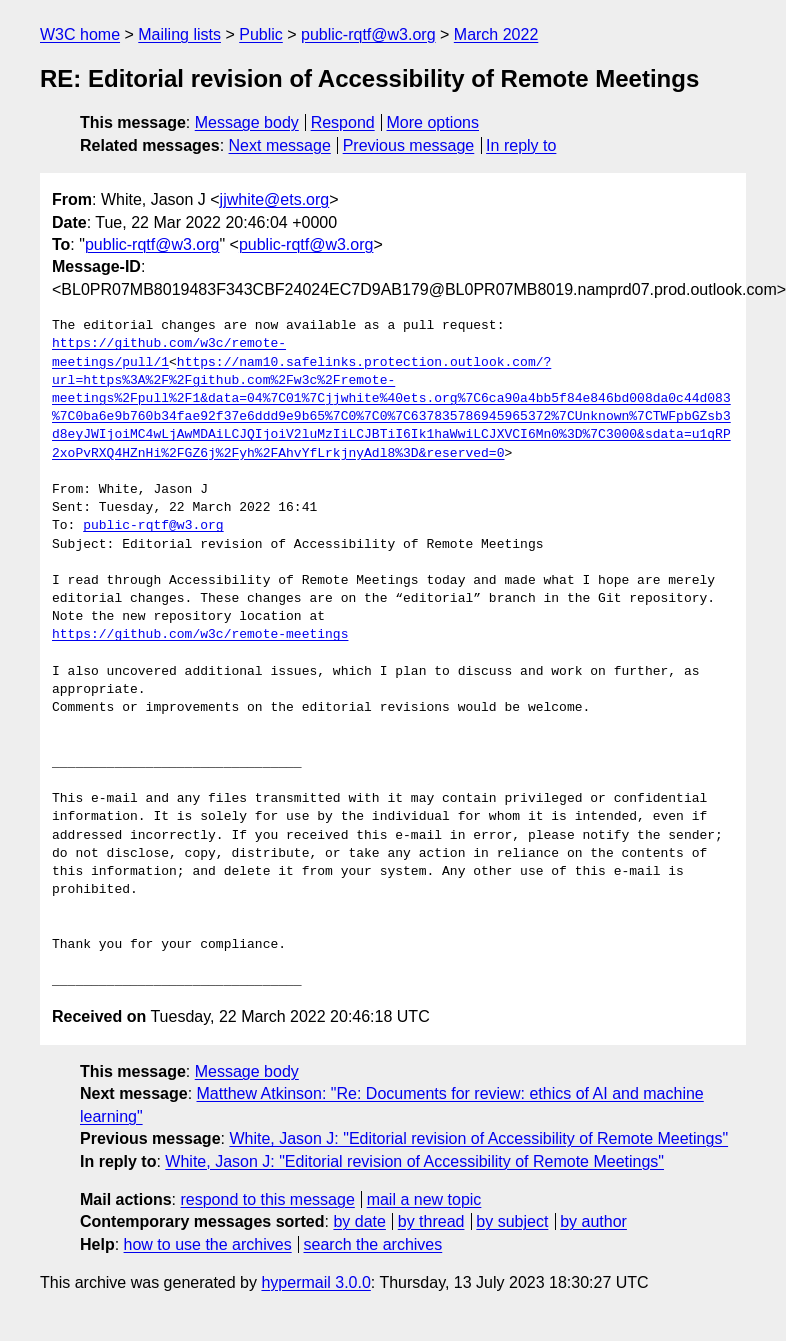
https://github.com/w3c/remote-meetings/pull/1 (169, 353)
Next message (280, 145)
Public (261, 34)
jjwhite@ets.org (275, 199)
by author (593, 1221)
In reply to (521, 145)
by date (359, 1221)
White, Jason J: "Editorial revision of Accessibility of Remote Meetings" (478, 1138)
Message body (247, 122)
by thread (431, 1221)
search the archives (373, 1244)
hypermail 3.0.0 (315, 1282)
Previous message (409, 145)
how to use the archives (208, 1244)
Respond (343, 122)
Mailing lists (179, 34)
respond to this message (267, 1199)
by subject (512, 1221)
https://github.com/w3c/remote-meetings (200, 635)
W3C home (80, 34)
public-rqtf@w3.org (368, 34)
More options (433, 122)
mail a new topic (424, 1199)
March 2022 (496, 34)
